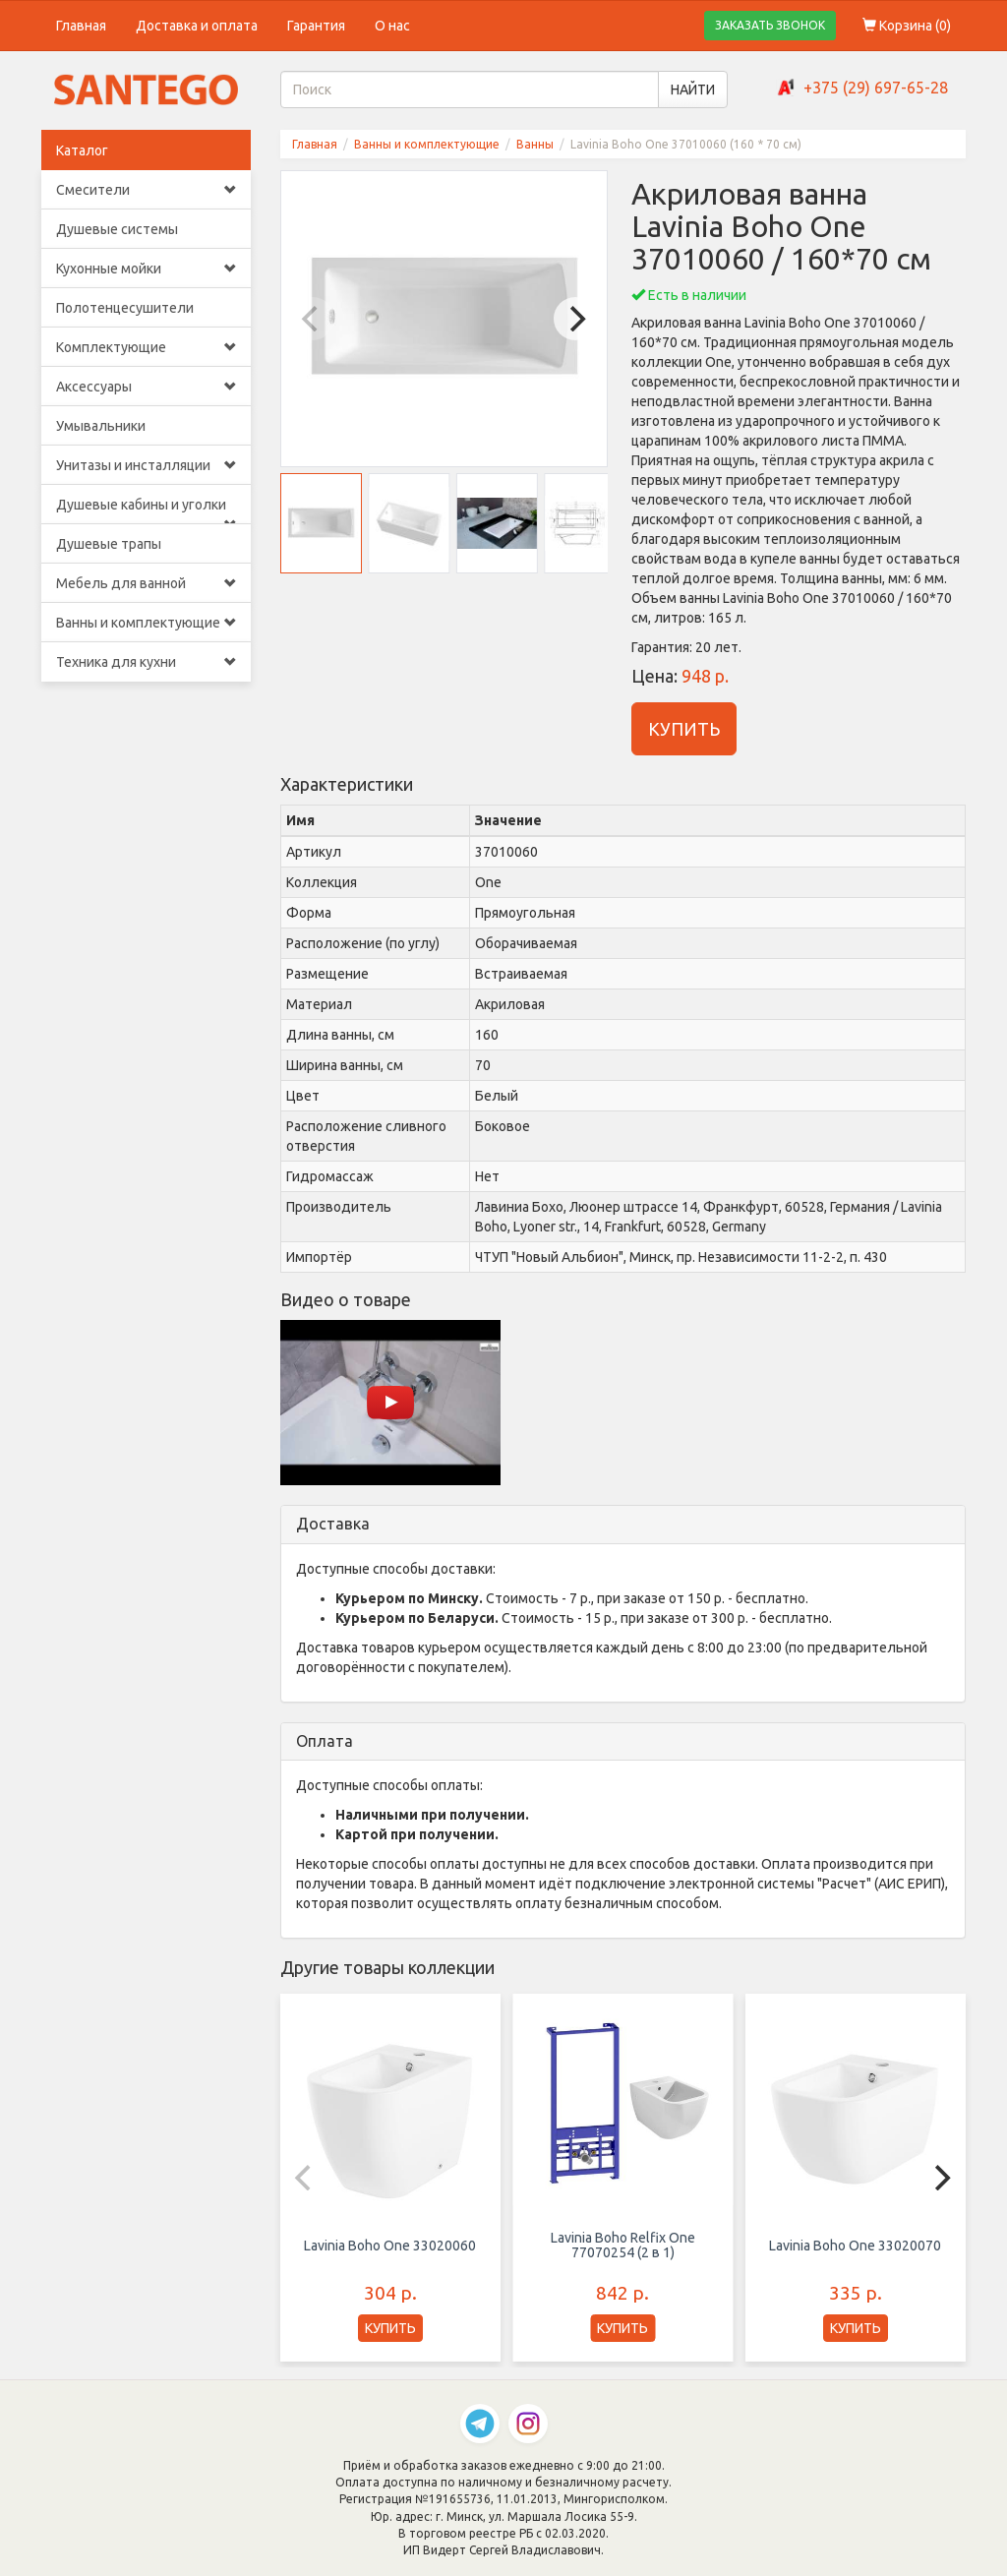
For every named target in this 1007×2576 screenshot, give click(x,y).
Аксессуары (146, 386)
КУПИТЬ (684, 729)
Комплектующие (146, 347)
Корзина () (906, 25)
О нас (392, 25)
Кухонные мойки (146, 268)
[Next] (575, 318)
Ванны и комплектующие (146, 622)
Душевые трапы (108, 544)
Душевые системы (117, 229)
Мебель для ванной (146, 583)
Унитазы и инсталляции (146, 465)
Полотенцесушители (125, 308)
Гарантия (316, 25)
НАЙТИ (693, 89)
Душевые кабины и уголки (146, 510)
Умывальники (101, 426)
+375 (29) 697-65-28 (875, 87)
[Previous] (312, 318)
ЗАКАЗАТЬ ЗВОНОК (770, 25)
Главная (81, 25)
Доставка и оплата (197, 25)
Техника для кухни (146, 662)
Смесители (146, 190)
